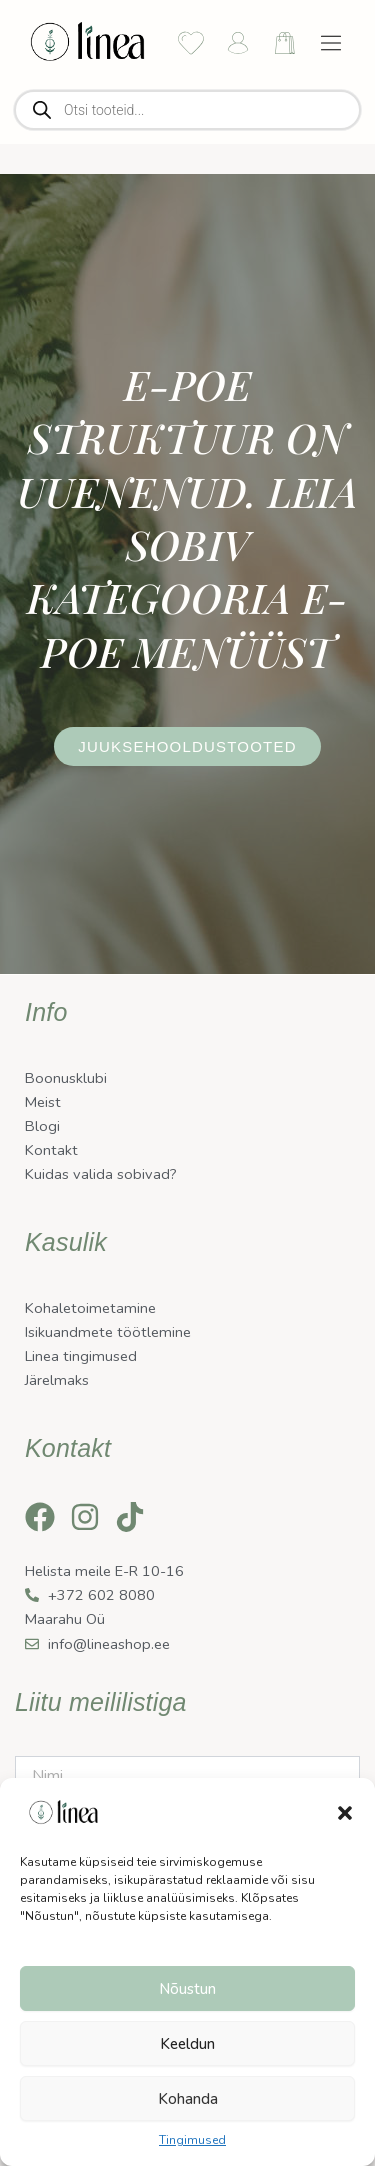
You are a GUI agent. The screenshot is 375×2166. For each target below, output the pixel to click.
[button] (345, 1813)
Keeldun (187, 2044)
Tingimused (192, 2140)
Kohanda (188, 2099)
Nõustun (187, 1989)
